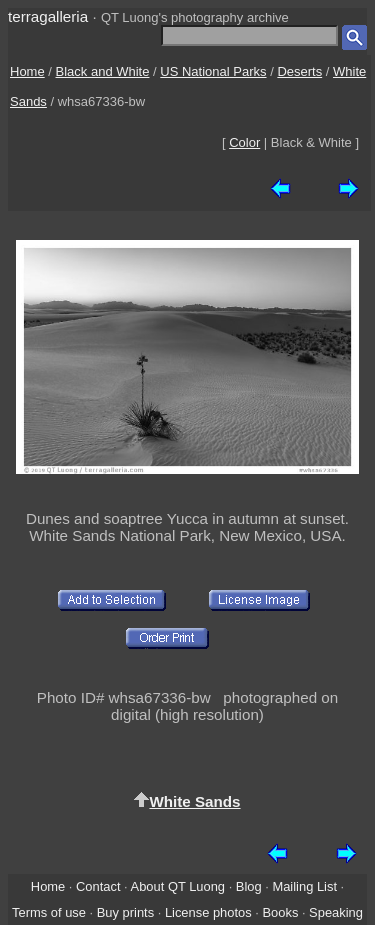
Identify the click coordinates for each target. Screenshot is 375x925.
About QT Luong (178, 886)
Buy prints (125, 912)
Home (27, 71)
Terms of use (49, 912)
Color (244, 142)
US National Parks (213, 71)
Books (280, 912)
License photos (208, 912)
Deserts (299, 71)
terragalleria (48, 16)
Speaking (336, 912)
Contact (98, 886)
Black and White (103, 71)
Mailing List (304, 886)
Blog (249, 886)
